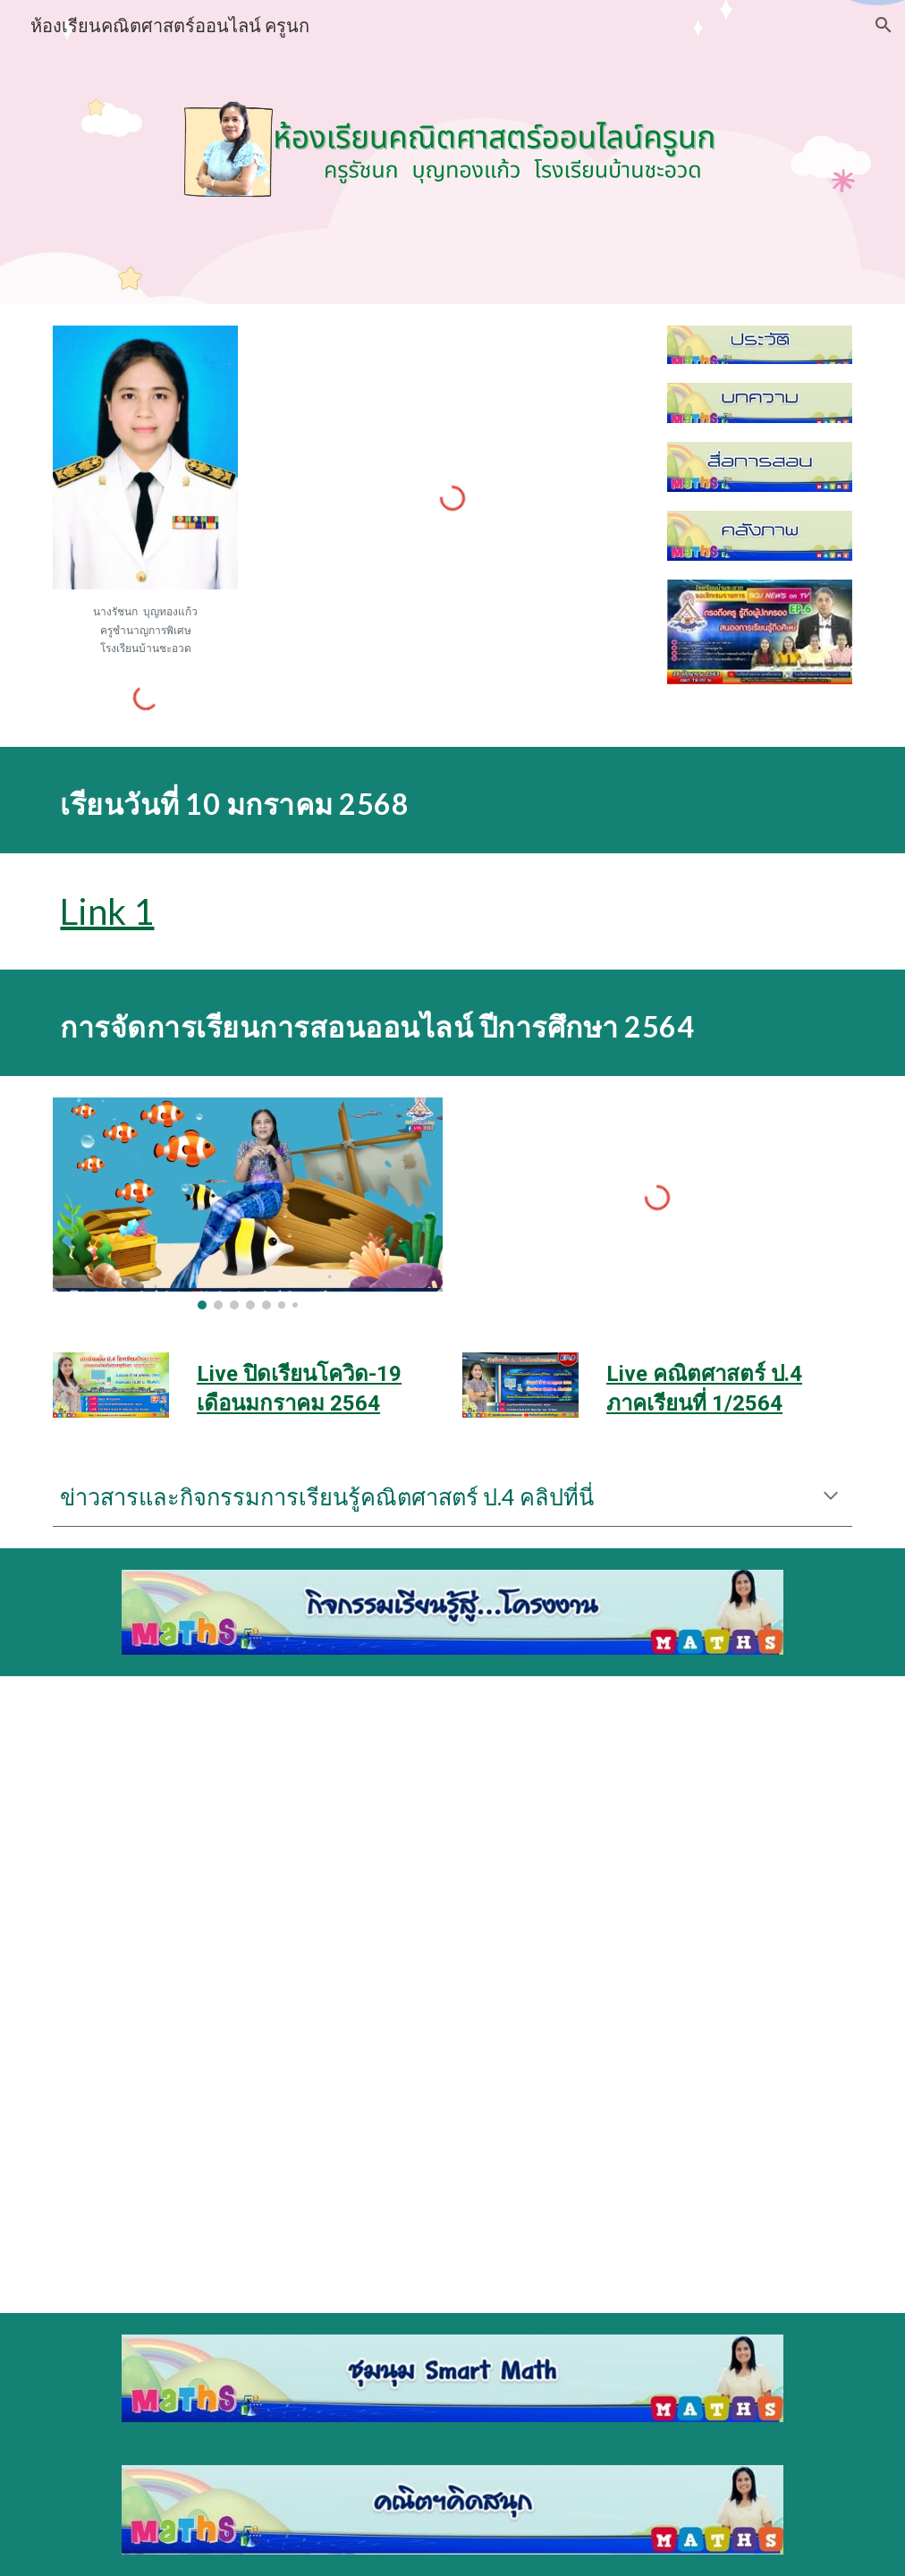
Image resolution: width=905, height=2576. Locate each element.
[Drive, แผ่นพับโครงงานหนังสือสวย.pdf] (656, 1828)
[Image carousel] (247, 1203)
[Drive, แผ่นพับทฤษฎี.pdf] (247, 1829)
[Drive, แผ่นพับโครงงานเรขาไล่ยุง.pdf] (656, 2147)
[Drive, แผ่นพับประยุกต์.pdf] (247, 2147)
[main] (145, 629)
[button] (883, 25)
